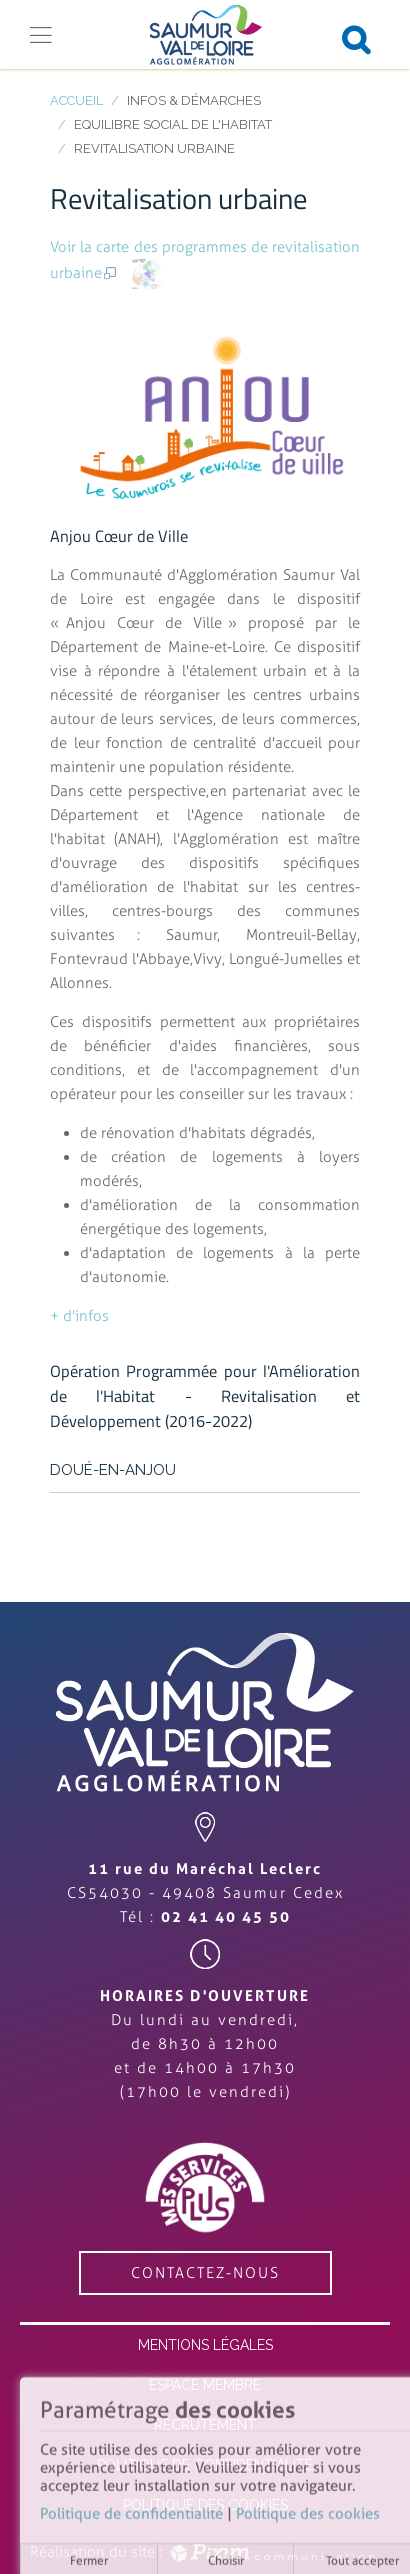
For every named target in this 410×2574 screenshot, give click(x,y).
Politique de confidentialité (131, 2518)
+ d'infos (79, 1316)
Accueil (76, 100)
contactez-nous (205, 2273)
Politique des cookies (308, 2518)
